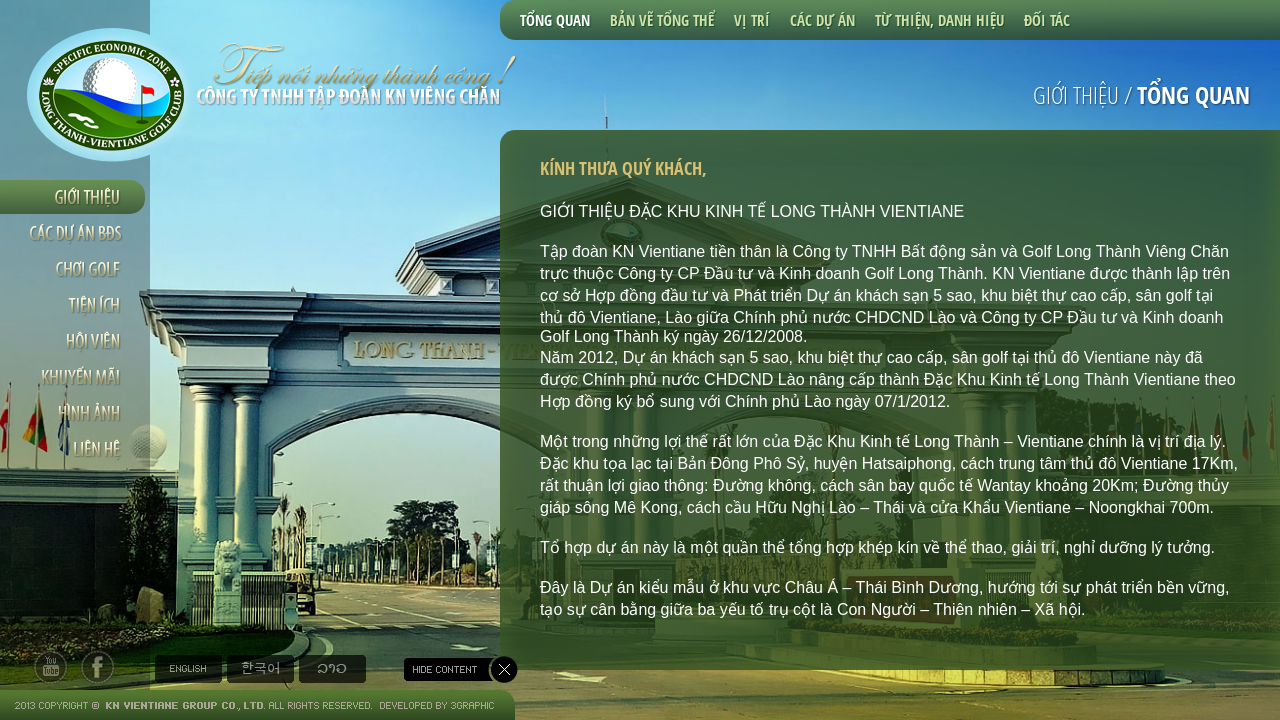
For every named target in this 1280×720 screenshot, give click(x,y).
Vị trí (752, 20)
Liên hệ (75, 449)
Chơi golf (75, 269)
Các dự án (822, 20)
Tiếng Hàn (260, 669)
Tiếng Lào (332, 669)
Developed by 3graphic (434, 705)
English (188, 669)
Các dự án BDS (75, 233)
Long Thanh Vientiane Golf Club (111, 95)
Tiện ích (75, 305)
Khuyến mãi (75, 377)
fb (97, 667)
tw (50, 667)
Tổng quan (555, 20)
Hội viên (75, 341)
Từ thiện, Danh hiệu (939, 20)
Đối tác (1047, 20)
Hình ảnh (75, 413)
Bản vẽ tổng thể (662, 20)
